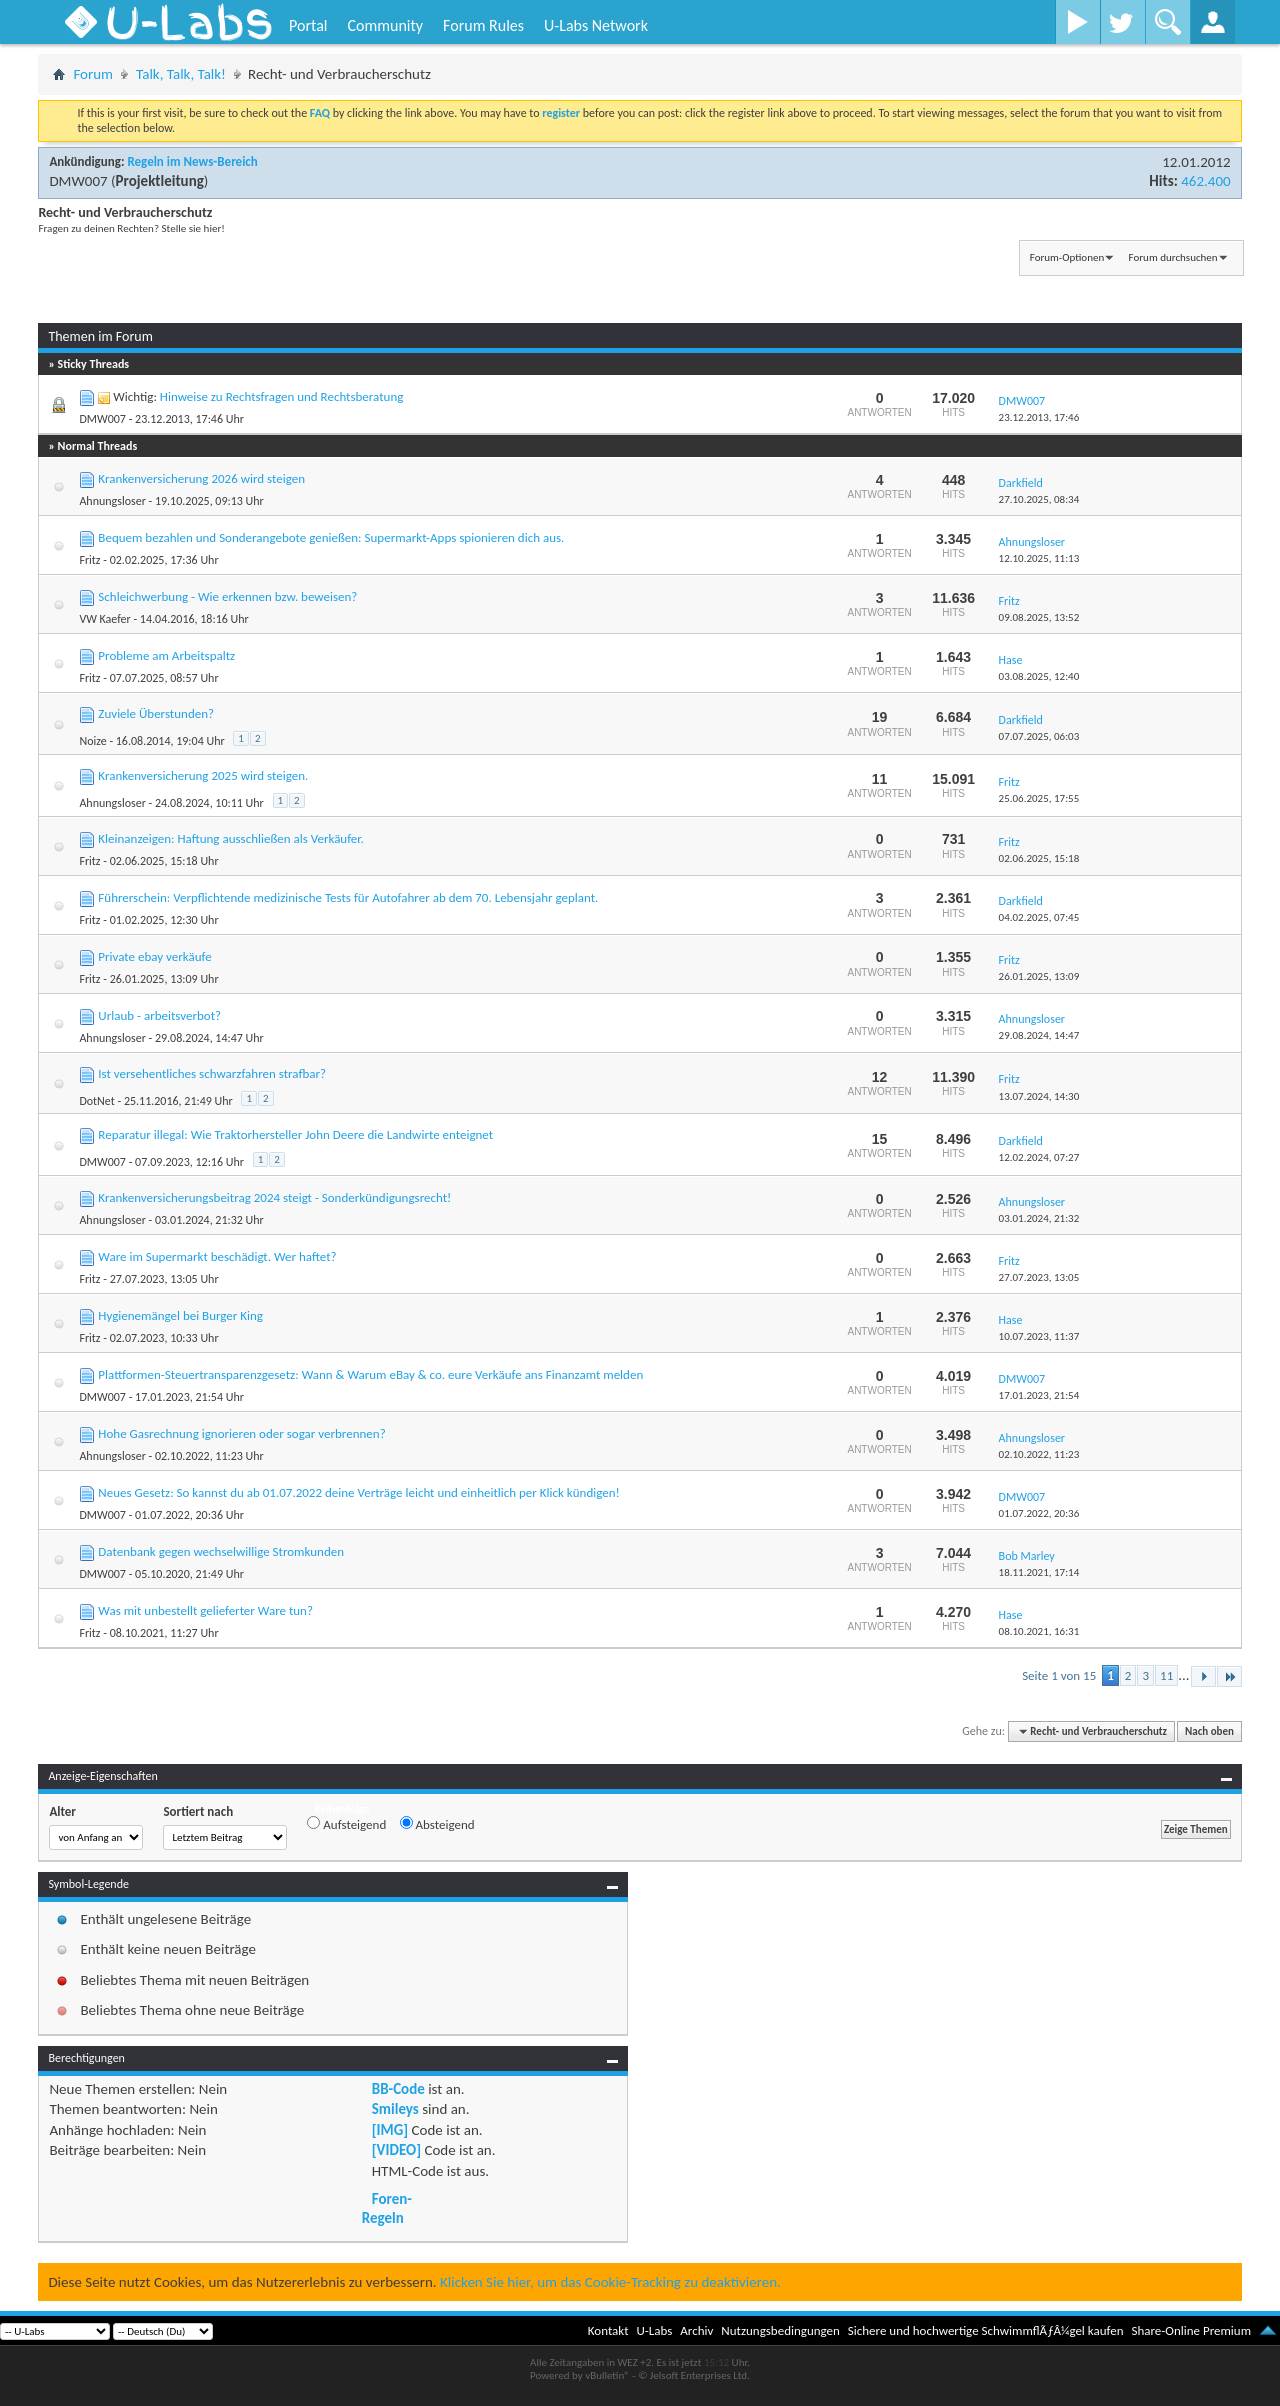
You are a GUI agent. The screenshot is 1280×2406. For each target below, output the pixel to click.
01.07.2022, (1039, 1513)
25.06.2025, (1039, 798)
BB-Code (398, 2089)
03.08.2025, (1039, 676)
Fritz (89, 560)
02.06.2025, (1039, 858)
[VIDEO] (396, 2150)
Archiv (696, 2330)
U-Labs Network (596, 25)
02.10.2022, (1039, 1454)
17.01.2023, (1039, 1395)
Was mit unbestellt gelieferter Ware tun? (205, 1610)
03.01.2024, (1039, 1218)
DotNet (96, 1101)
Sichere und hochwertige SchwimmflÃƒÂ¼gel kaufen (986, 2330)
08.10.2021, (1039, 1631)
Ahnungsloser (112, 501)
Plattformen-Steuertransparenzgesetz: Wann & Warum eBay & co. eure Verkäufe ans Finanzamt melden (370, 1374)
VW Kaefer (104, 619)
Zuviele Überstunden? (156, 713)
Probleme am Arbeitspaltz (166, 655)
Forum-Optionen (1067, 257)
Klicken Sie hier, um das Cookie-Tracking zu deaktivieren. (610, 2282)
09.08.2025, (1039, 617)
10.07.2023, (1039, 1336)
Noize (92, 741)
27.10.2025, (1039, 499)
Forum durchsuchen (1173, 257)
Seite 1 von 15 (1059, 1675)
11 (1166, 1675)
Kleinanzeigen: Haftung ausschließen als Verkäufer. (230, 838)
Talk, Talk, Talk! (181, 74)
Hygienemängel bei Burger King (180, 1315)
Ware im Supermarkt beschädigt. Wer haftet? (217, 1256)
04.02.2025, (1039, 917)
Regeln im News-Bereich (192, 161)
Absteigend (437, 1824)
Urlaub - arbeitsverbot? (159, 1015)
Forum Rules (483, 25)
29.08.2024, (1039, 1035)
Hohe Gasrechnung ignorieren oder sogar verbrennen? (241, 1433)
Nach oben (1209, 1731)
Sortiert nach (198, 1811)
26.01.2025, (1039, 976)
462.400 (1205, 181)
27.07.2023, (1039, 1277)
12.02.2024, (1039, 1157)
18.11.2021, (1039, 1572)
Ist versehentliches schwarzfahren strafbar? (212, 1073)
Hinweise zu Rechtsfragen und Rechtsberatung (282, 396)
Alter (62, 1811)
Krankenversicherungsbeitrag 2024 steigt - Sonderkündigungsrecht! (274, 1197)
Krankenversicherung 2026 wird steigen (201, 478)
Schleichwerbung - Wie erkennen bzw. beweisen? (227, 596)
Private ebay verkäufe (154, 956)
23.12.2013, (1039, 417)
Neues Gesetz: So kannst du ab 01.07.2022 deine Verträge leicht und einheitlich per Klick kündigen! (358, 1492)
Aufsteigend (346, 1824)
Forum (93, 74)
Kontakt (608, 2330)
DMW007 (78, 181)
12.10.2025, (1039, 558)
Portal (308, 25)
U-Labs (655, 2330)
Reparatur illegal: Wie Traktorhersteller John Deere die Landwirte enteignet (295, 1134)
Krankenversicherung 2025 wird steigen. (203, 775)
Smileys (395, 2109)
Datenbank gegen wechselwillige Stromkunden (221, 1551)
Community (385, 25)
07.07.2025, (1039, 736)
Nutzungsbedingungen (780, 2330)
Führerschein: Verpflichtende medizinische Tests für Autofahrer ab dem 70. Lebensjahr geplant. (348, 897)
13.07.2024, (1039, 1096)
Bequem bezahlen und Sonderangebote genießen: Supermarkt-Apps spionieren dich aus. (331, 537)
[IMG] (390, 2130)
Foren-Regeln (387, 2208)
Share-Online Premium (1191, 2330)
